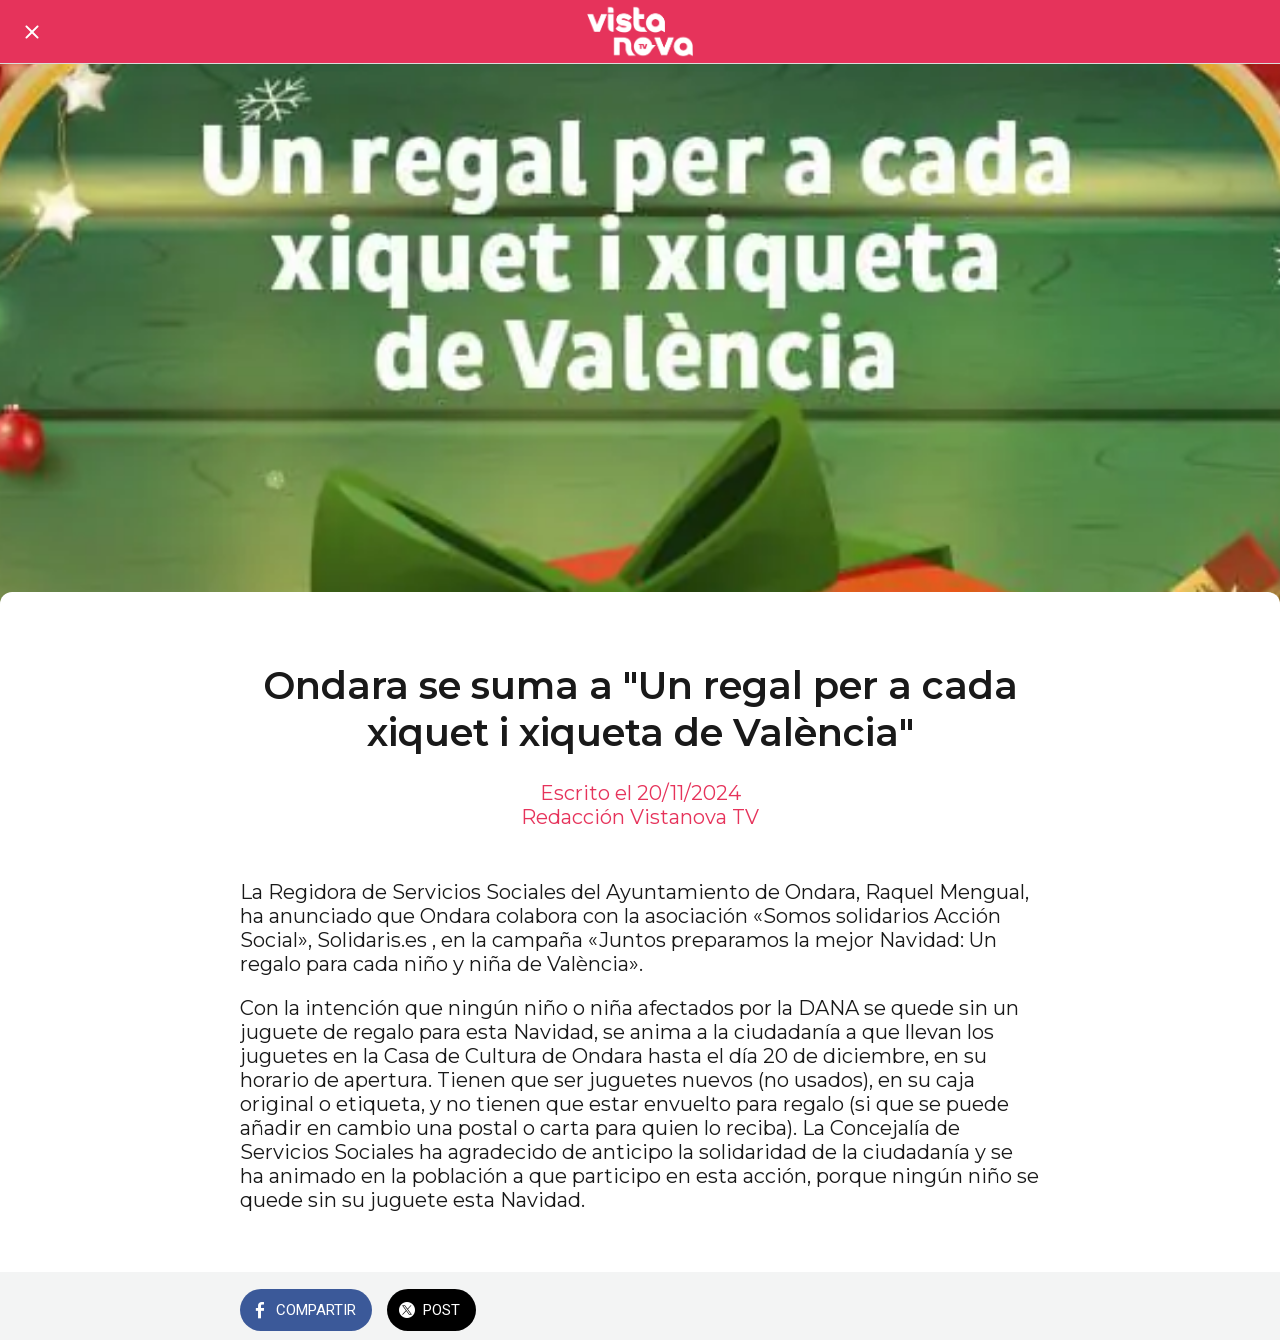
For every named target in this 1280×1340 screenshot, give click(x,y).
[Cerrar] (32, 32)
